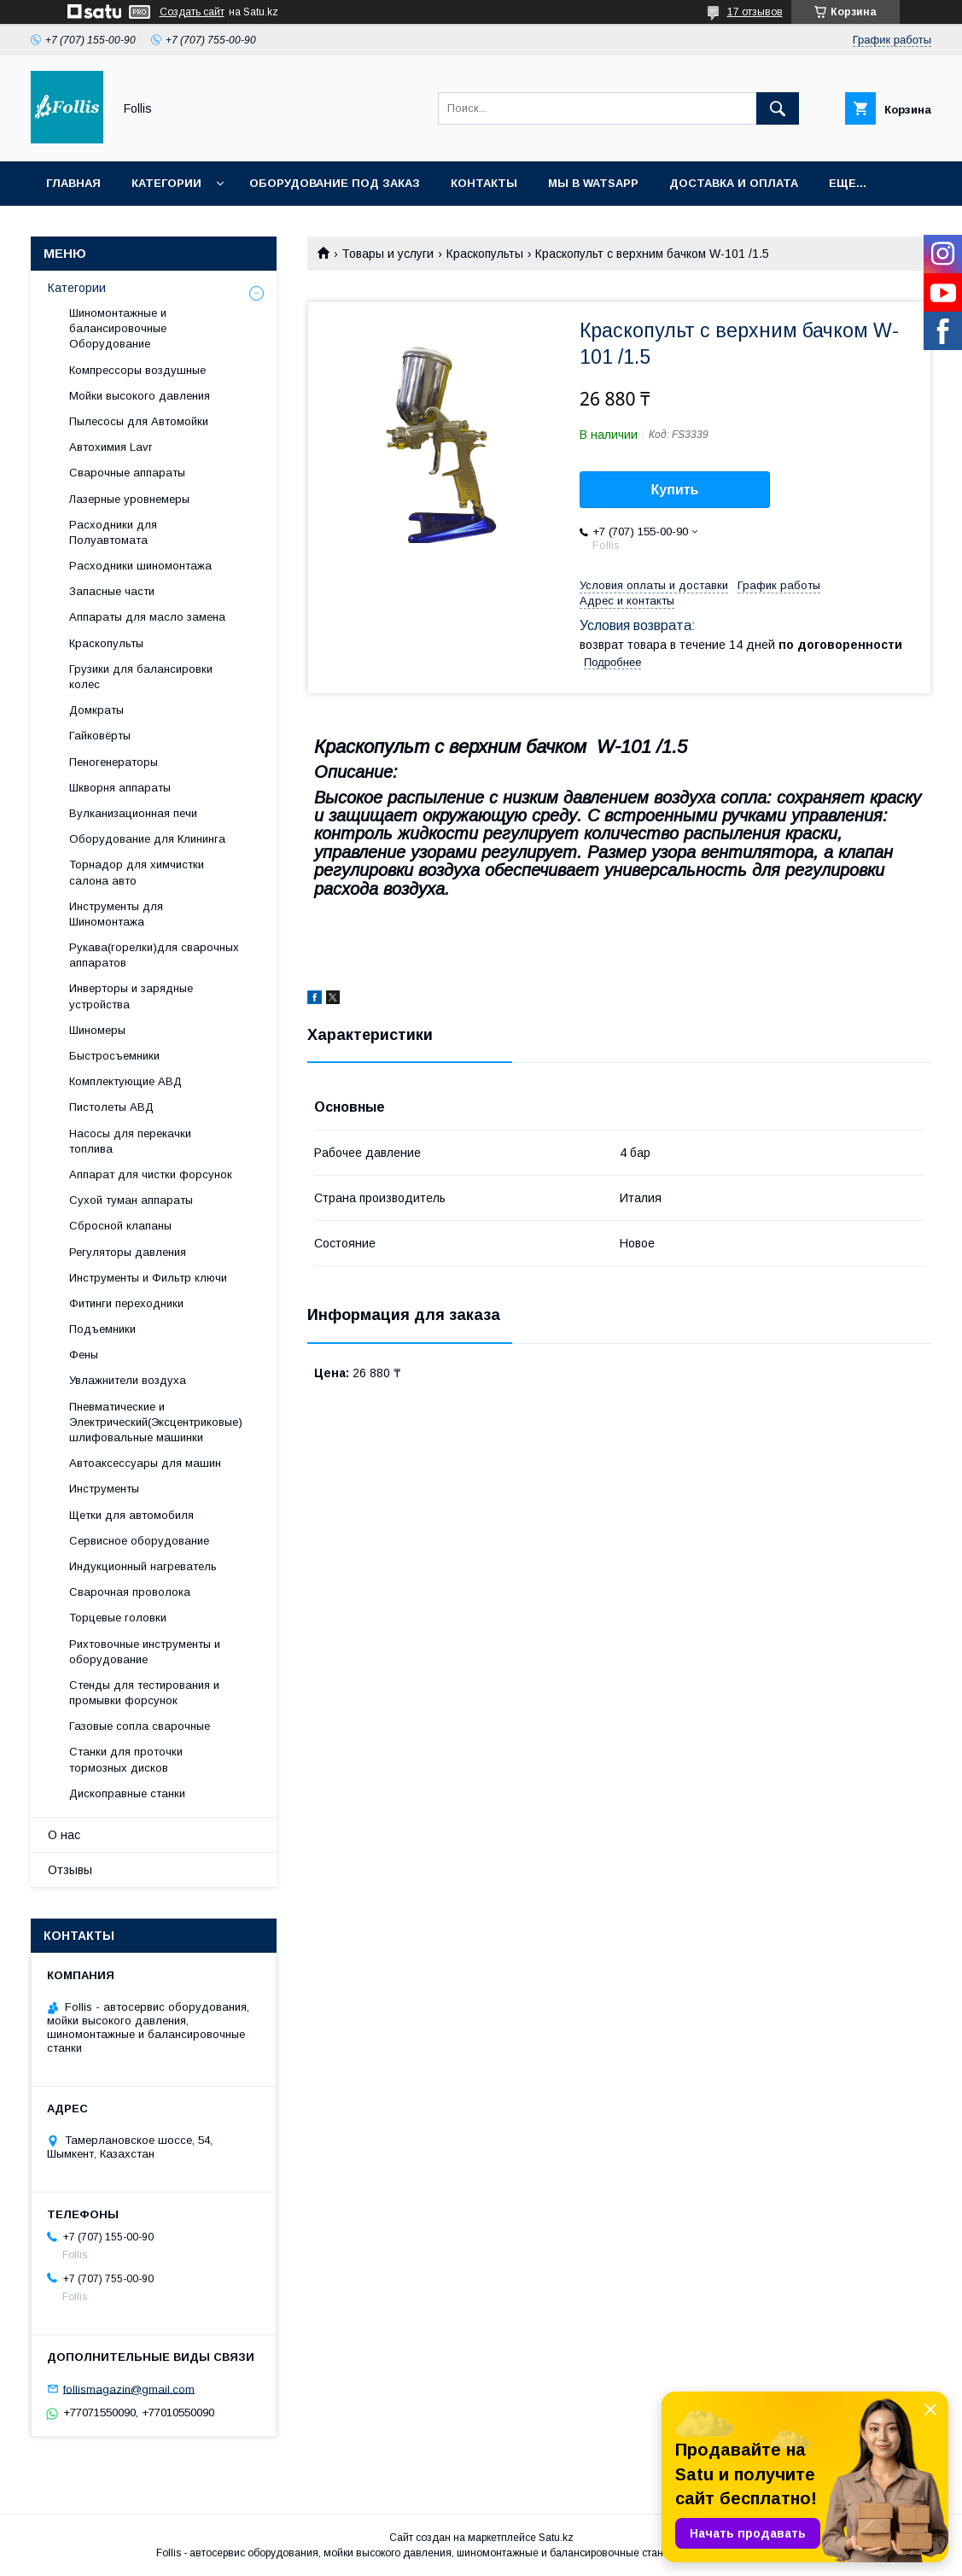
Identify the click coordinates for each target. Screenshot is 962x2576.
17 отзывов (755, 12)
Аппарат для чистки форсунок (150, 1174)
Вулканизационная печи (133, 813)
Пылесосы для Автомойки (138, 421)
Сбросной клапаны (120, 1225)
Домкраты (96, 710)
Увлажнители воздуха (127, 1380)
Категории (166, 183)
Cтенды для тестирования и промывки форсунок (144, 1693)
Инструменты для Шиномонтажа (116, 914)
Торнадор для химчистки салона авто (136, 872)
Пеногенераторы (113, 762)
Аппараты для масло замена (147, 616)
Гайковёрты (100, 735)
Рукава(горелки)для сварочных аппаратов (154, 955)
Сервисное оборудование (139, 1540)
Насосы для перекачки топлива (130, 1141)
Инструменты (104, 1488)
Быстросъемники (114, 1055)
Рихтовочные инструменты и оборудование (144, 1652)
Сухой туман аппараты (131, 1200)
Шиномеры (97, 1030)
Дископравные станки (127, 1793)
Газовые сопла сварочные (139, 1726)
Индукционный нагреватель (143, 1566)
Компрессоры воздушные (137, 370)
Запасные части (112, 591)
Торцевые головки (117, 1617)
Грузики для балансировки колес (141, 677)
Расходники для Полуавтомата (113, 532)
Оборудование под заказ (334, 183)
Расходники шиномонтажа (140, 565)
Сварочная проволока (129, 1592)
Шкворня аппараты (120, 787)
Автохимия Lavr (110, 447)
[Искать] (777, 108)
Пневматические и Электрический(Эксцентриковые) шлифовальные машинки (155, 1422)
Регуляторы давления (127, 1252)
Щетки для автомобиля (131, 1515)
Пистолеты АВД (111, 1107)
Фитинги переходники (126, 1303)
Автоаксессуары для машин (145, 1463)
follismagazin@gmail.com (129, 2388)
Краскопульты (484, 253)
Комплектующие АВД (125, 1081)
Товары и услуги (387, 253)
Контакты (484, 183)
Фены (83, 1354)
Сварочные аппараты (127, 472)
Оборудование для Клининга (147, 838)
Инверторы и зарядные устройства (131, 996)
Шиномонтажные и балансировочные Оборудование (117, 328)
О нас (64, 1835)
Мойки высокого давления (139, 395)
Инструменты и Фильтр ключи (148, 1277)
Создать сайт (192, 12)
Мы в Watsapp (593, 183)
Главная (73, 183)
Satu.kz (556, 2538)
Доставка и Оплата (733, 183)
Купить (675, 489)
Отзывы (70, 1870)
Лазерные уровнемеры (129, 499)
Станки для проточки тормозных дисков (126, 1759)
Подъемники (102, 1329)
